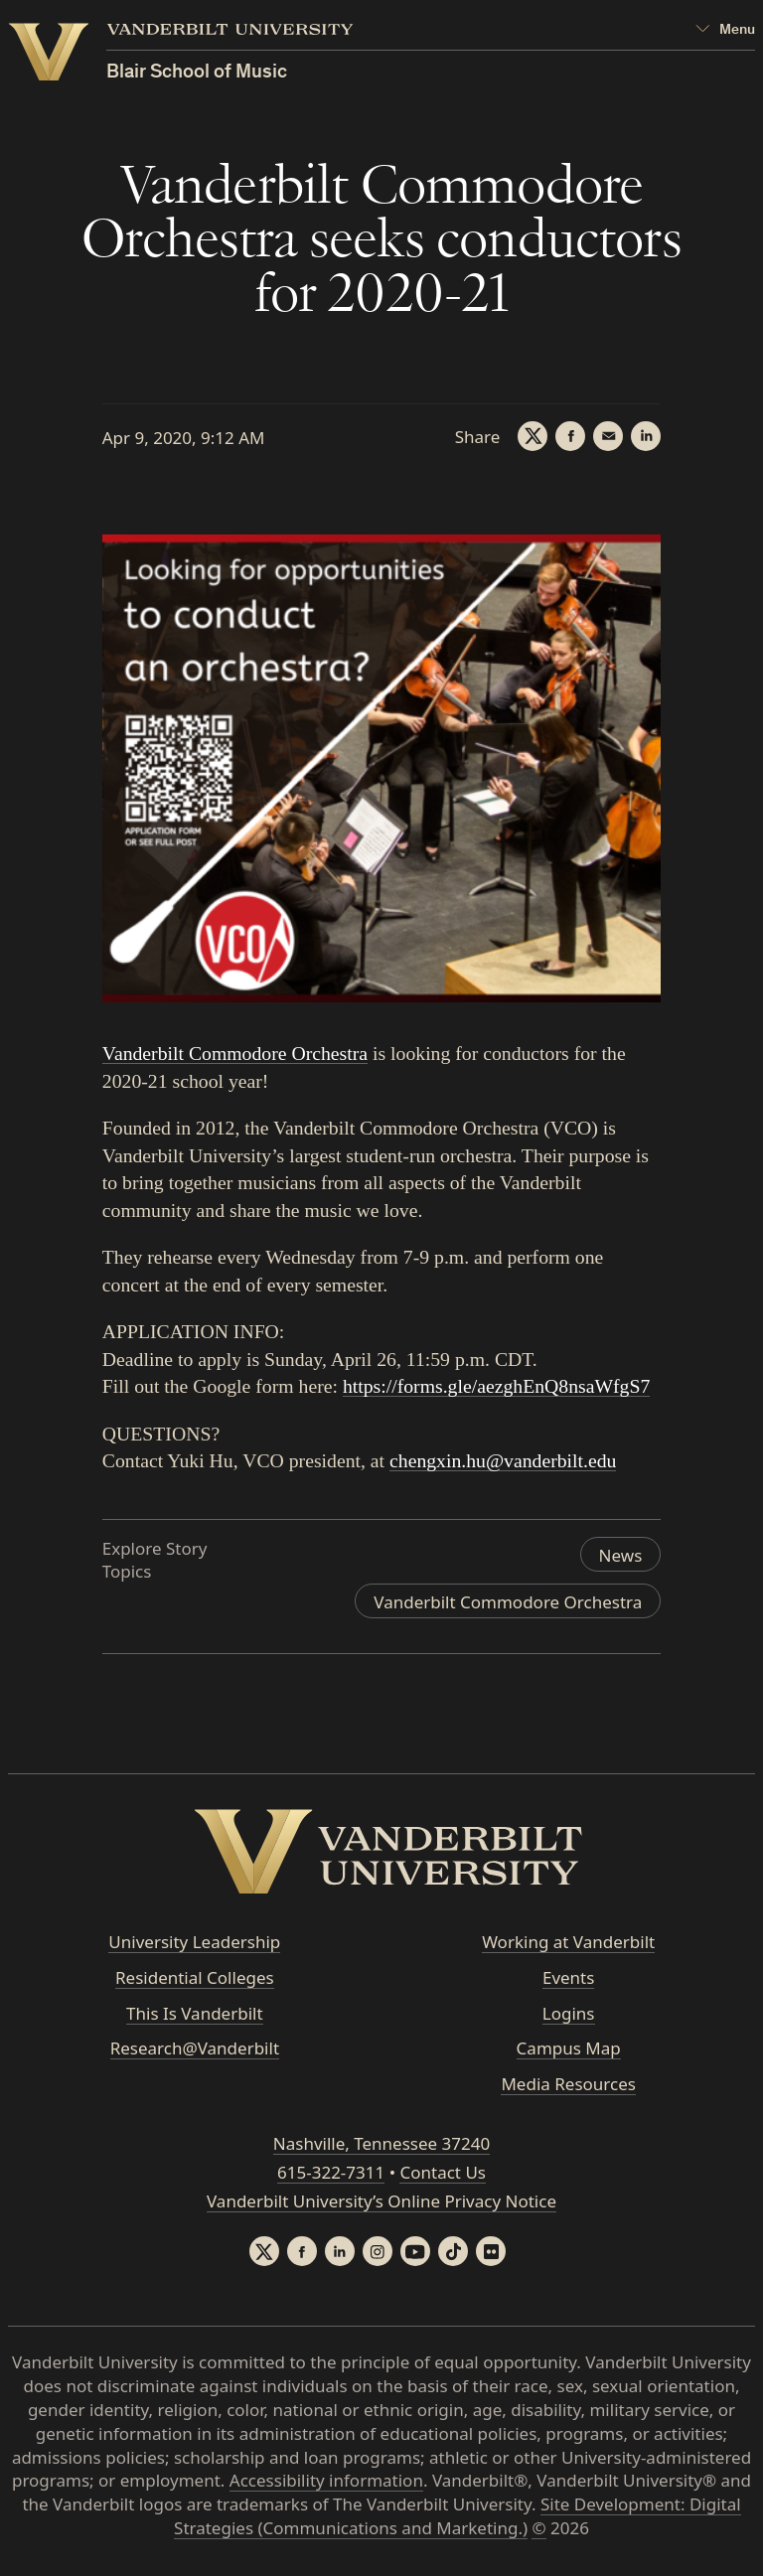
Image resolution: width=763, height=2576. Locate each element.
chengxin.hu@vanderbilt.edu (502, 1460)
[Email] (608, 436)
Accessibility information (326, 2480)
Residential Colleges (194, 1977)
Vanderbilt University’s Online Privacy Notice (381, 2201)
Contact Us (442, 2172)
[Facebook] (570, 436)
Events (568, 1977)
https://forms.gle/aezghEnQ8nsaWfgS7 (496, 1386)
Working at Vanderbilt (568, 1941)
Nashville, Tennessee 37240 (381, 2143)
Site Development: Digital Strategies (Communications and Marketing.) (457, 2516)
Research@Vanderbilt (194, 2048)
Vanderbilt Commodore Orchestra (235, 1053)
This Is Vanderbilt (194, 2013)
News (621, 1555)
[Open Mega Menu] (725, 30)
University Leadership (194, 1941)
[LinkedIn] (646, 436)
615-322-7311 (330, 2172)
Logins (568, 2013)
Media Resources (568, 2083)
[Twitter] (532, 436)
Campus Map (569, 2048)
